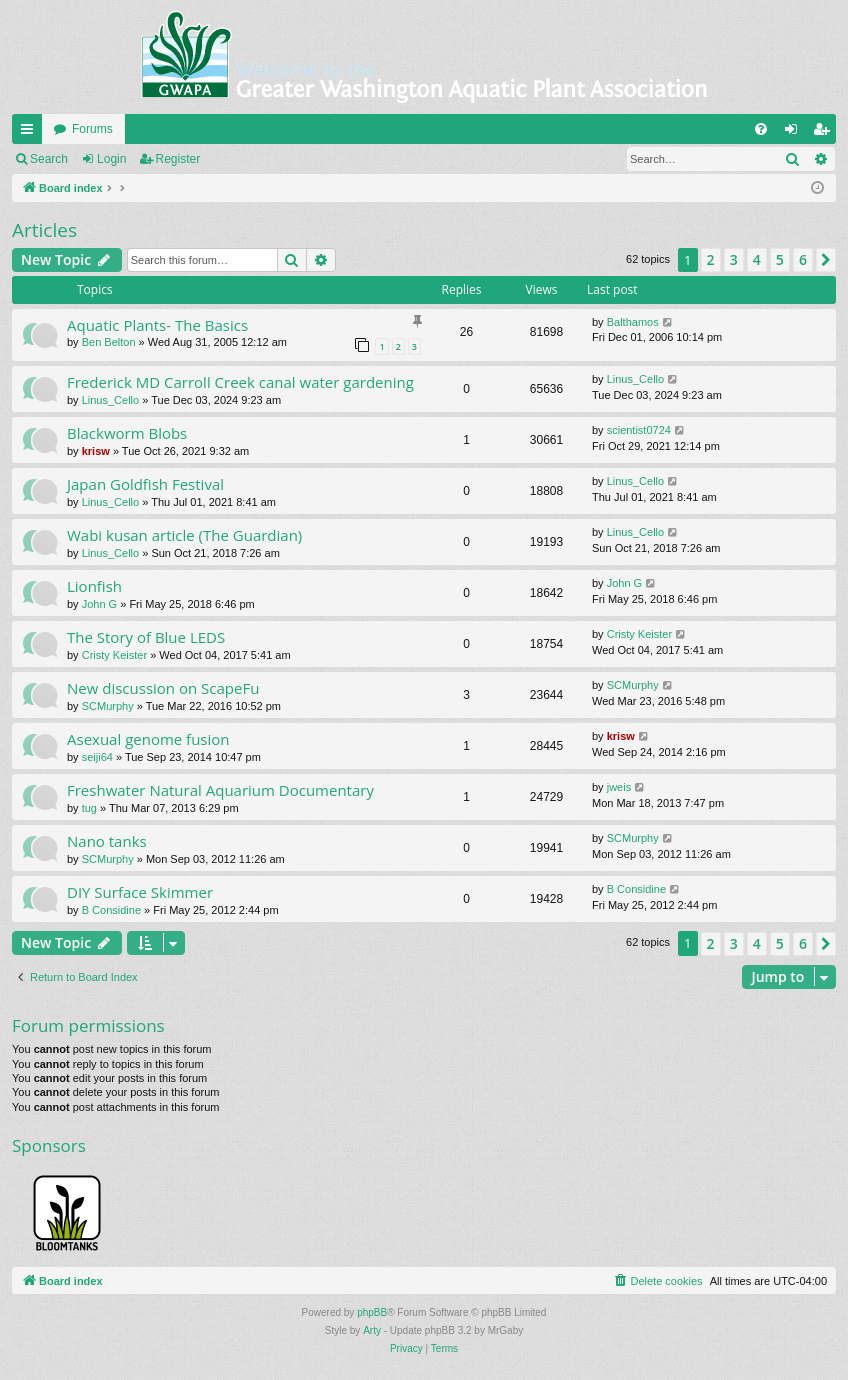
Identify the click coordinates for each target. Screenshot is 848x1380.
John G (99, 604)
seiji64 (97, 757)
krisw (96, 451)
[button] (826, 260)
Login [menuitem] (795, 133)
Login (111, 159)
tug (89, 808)
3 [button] (734, 259)
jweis (619, 787)
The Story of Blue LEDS (146, 637)
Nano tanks (107, 841)
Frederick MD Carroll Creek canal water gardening (240, 382)
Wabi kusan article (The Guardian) (184, 535)
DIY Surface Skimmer (140, 892)
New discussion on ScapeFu (163, 688)
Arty (372, 1330)
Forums (92, 129)
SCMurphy (108, 706)
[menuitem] (761, 129)
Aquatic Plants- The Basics (157, 325)
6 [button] (803, 259)
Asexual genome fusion (148, 739)
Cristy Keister (114, 655)
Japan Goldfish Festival (145, 484)
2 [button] (711, 259)
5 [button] (780, 259)
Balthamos (633, 322)
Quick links (31, 133)
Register (178, 159)
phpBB (372, 1312)
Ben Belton (109, 342)
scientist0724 (639, 430)
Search (49, 159)
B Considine (111, 910)
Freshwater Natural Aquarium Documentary (220, 790)
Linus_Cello (110, 400)
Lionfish (94, 586)
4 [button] (757, 259)
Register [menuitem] (825, 133)
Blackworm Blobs (127, 433)
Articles (44, 230)
